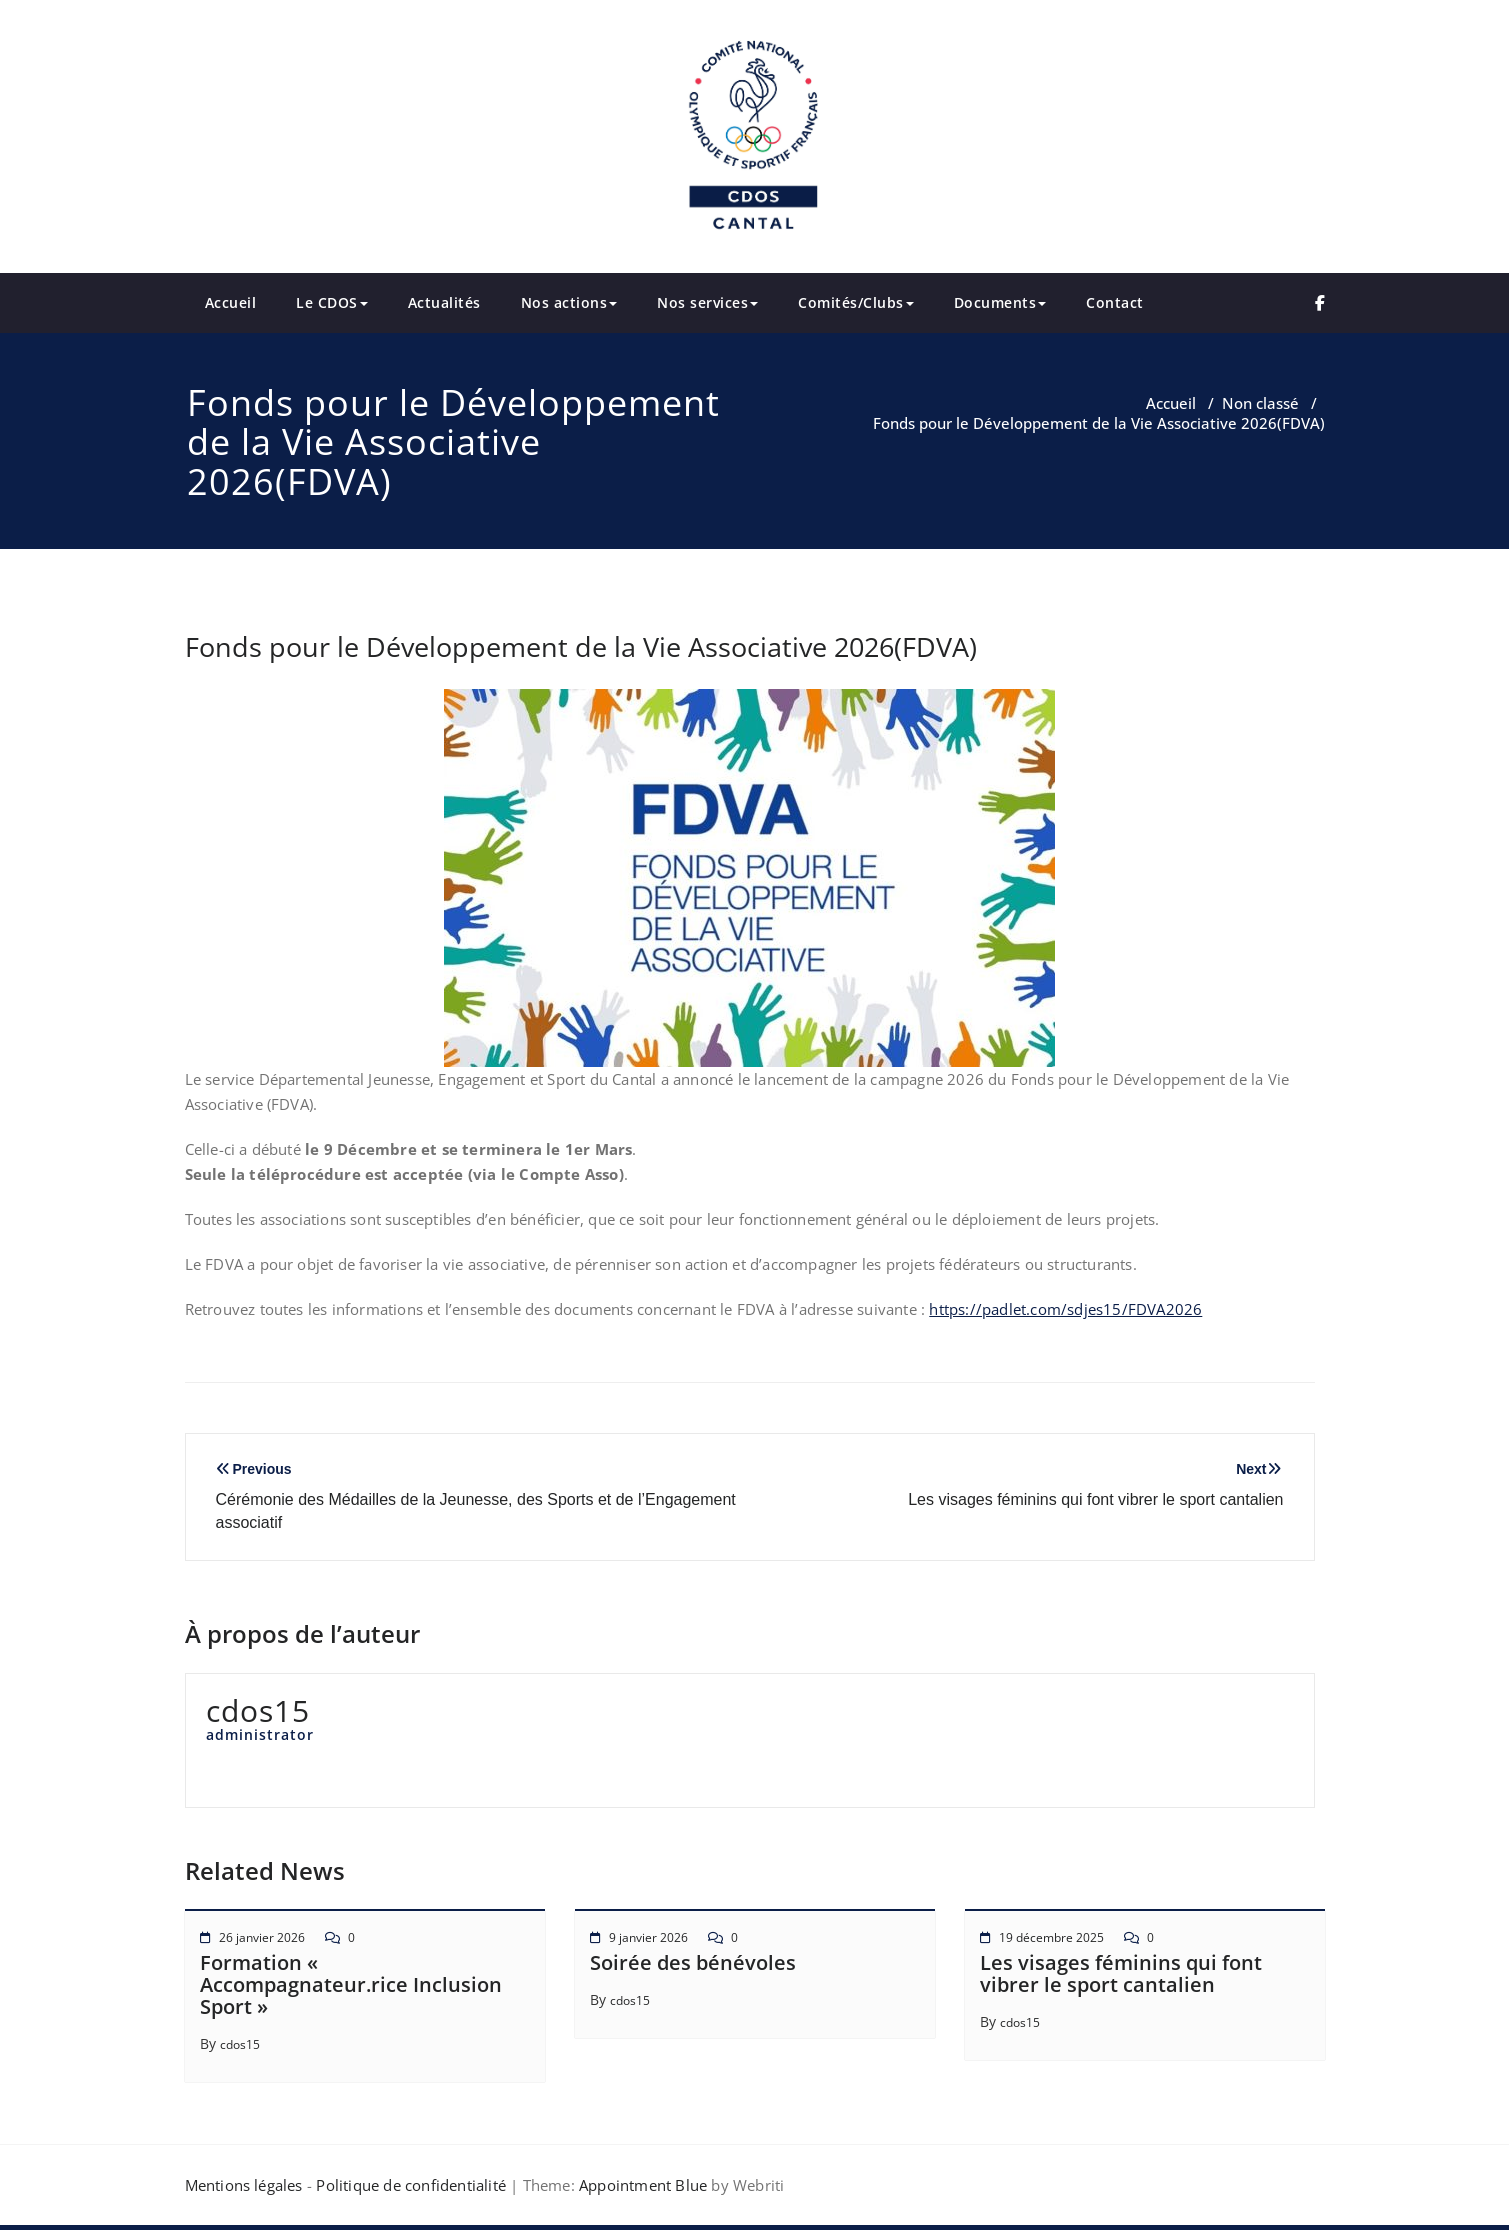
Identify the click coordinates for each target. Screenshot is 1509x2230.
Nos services (707, 302)
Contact (1115, 302)
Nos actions (569, 302)
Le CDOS (332, 302)
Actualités (444, 302)
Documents (1000, 302)
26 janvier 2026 (262, 1937)
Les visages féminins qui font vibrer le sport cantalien (1121, 1973)
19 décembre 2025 (1051, 1937)
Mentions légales (244, 2185)
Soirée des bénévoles (693, 1962)
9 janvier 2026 (648, 1937)
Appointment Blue (641, 2185)
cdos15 (240, 2044)
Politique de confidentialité (411, 2185)
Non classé (1260, 403)
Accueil (231, 302)
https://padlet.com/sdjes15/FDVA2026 (1065, 1309)
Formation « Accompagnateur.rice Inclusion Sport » (351, 1984)
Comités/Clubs (856, 302)
